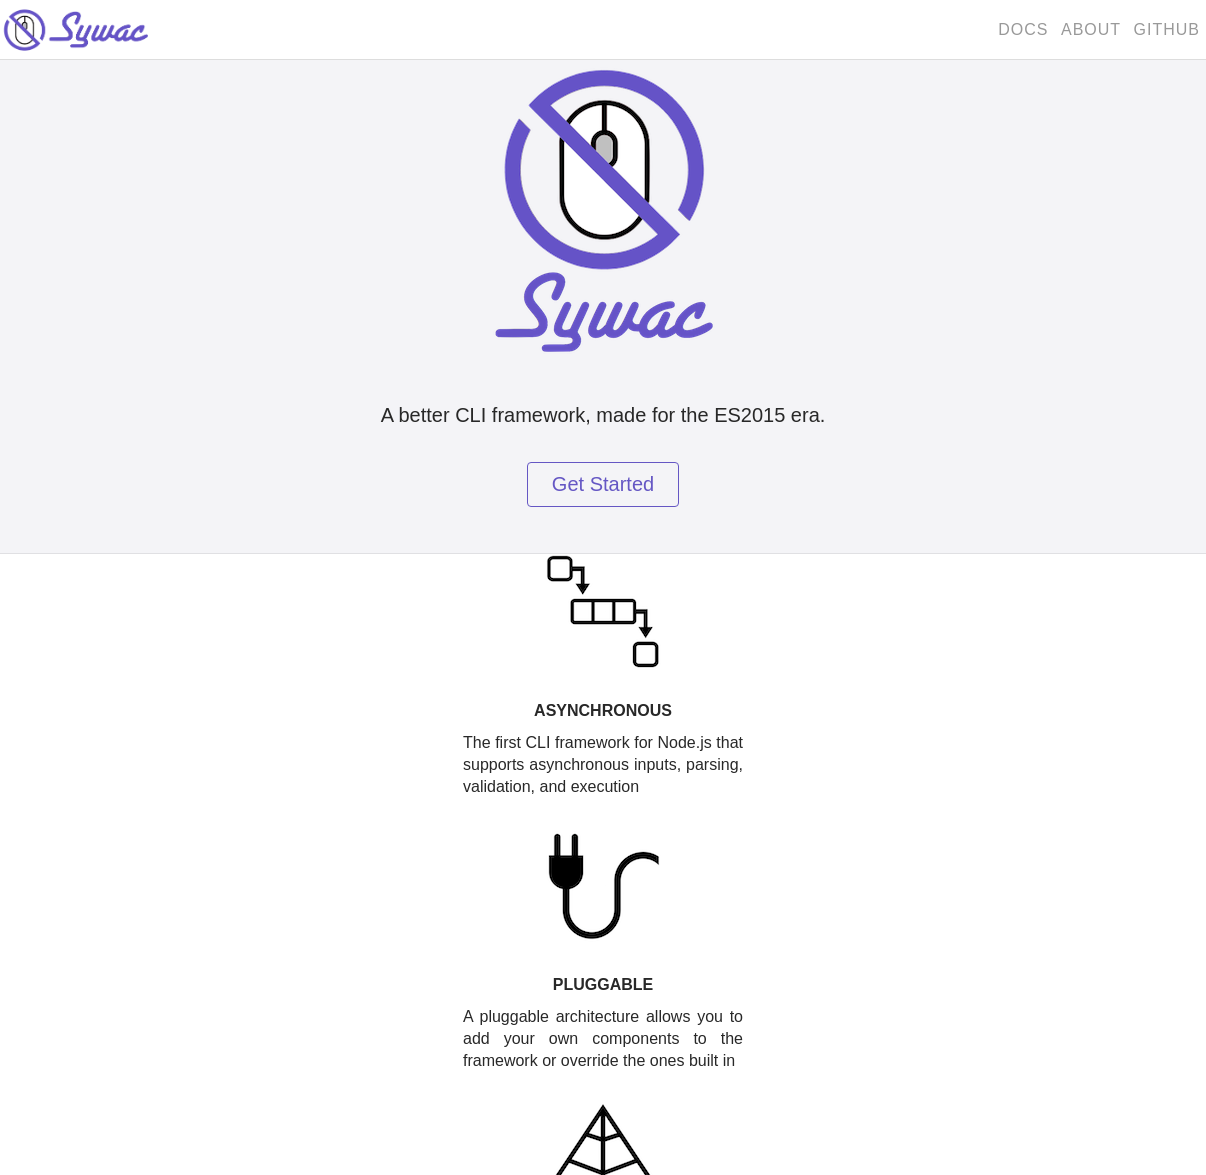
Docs (1023, 29)
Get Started (603, 484)
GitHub (1167, 29)
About (1091, 29)
